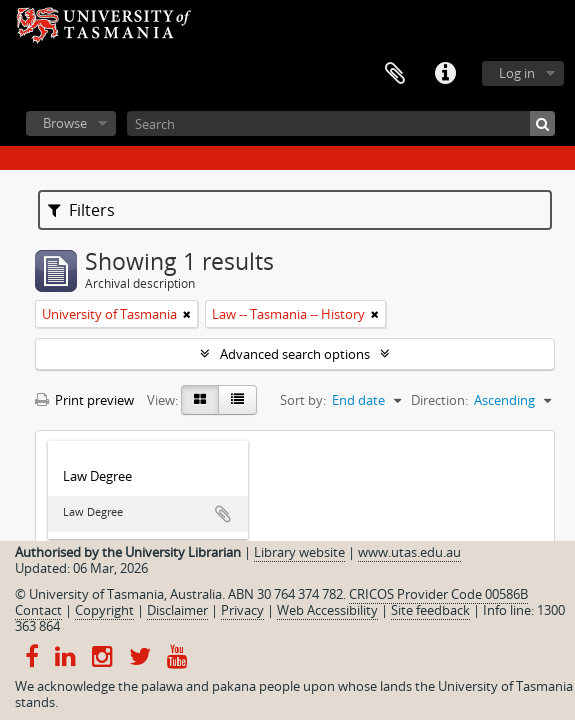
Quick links (445, 74)
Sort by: (303, 400)
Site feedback (430, 610)
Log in (517, 73)
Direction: (439, 400)
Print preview (84, 400)
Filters (81, 210)
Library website (299, 552)
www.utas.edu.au (409, 552)
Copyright (104, 610)
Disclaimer (177, 610)
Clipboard (395, 74)
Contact (38, 610)
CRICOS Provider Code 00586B (438, 594)
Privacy (242, 610)
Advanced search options (295, 354)
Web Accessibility (327, 610)
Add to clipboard (223, 514)
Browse (65, 123)
